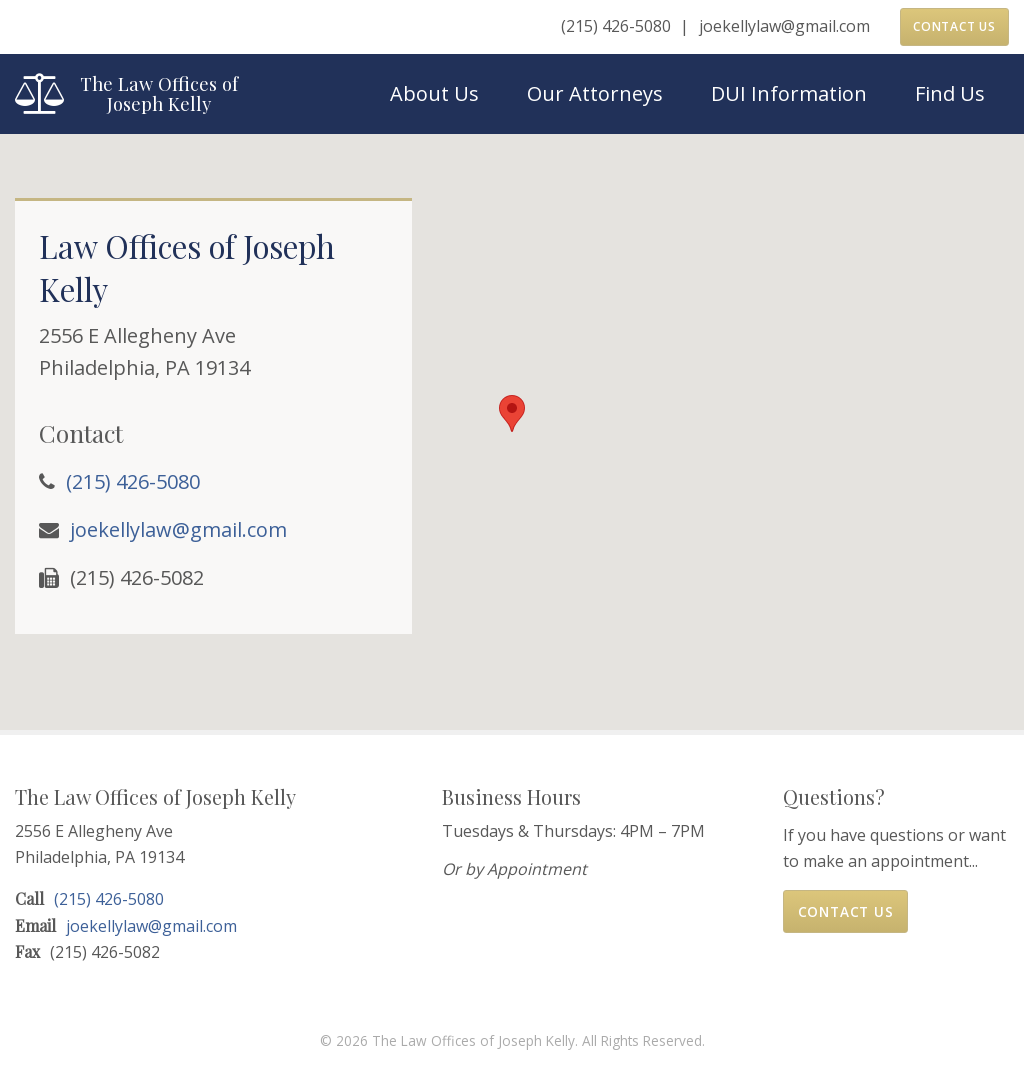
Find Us (950, 93)
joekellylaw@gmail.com (784, 26)
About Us (434, 93)
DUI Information (789, 93)
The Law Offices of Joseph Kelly (159, 93)
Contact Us (954, 26)
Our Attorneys (595, 93)
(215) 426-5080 (616, 26)
